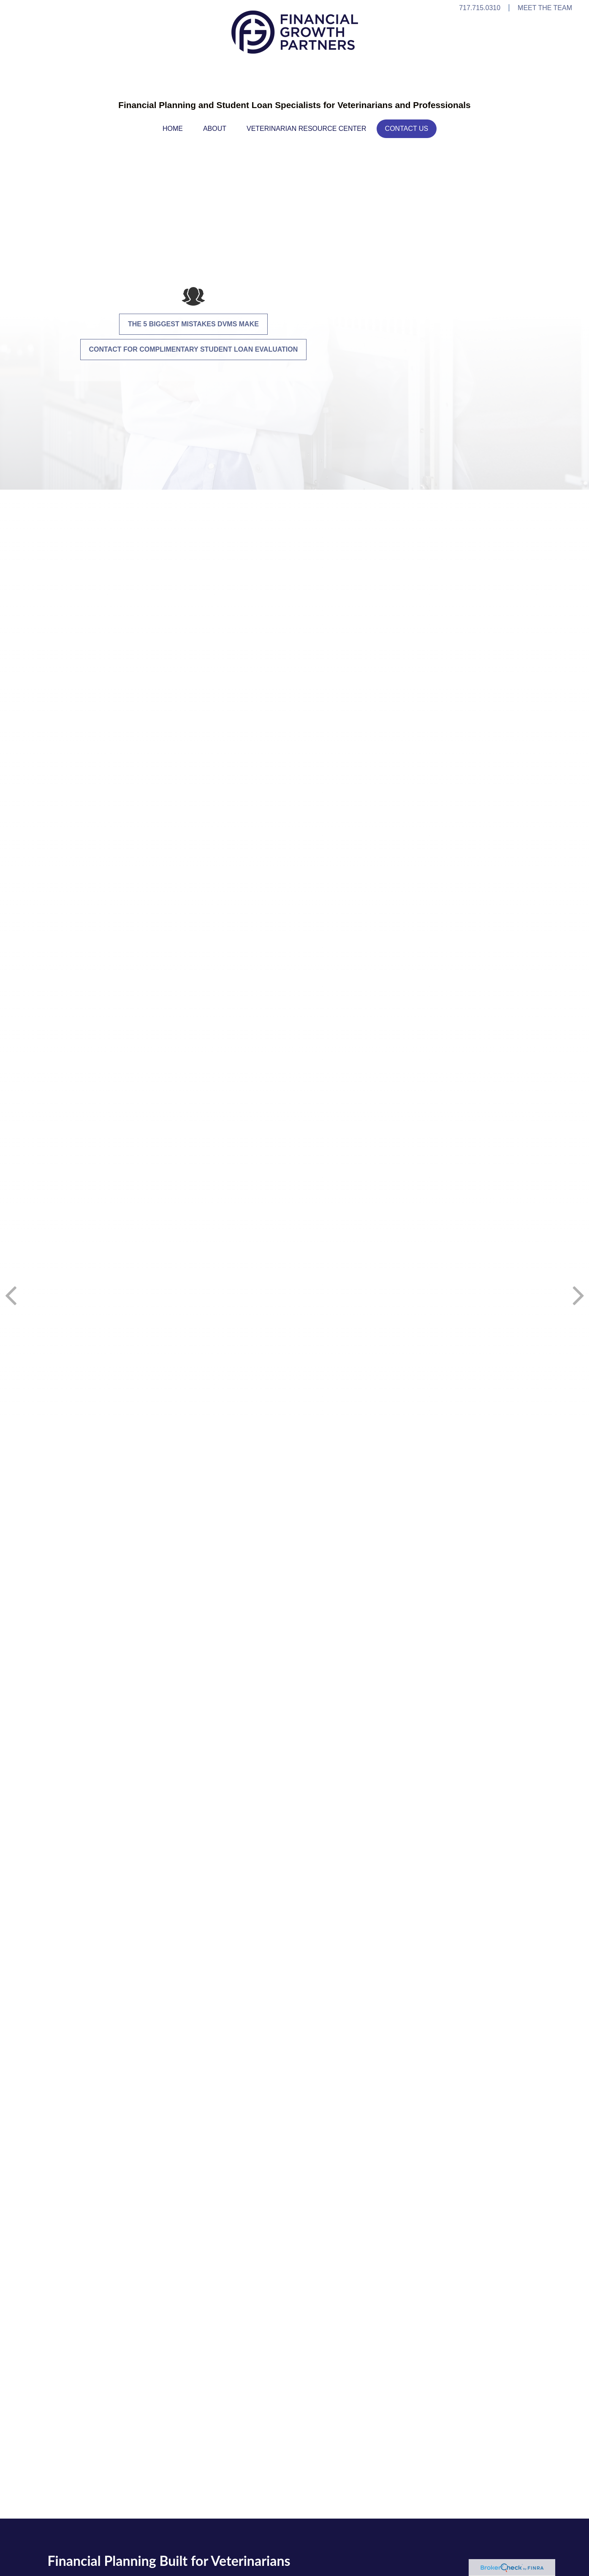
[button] (172, 129)
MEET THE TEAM (545, 7)
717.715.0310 (479, 7)
